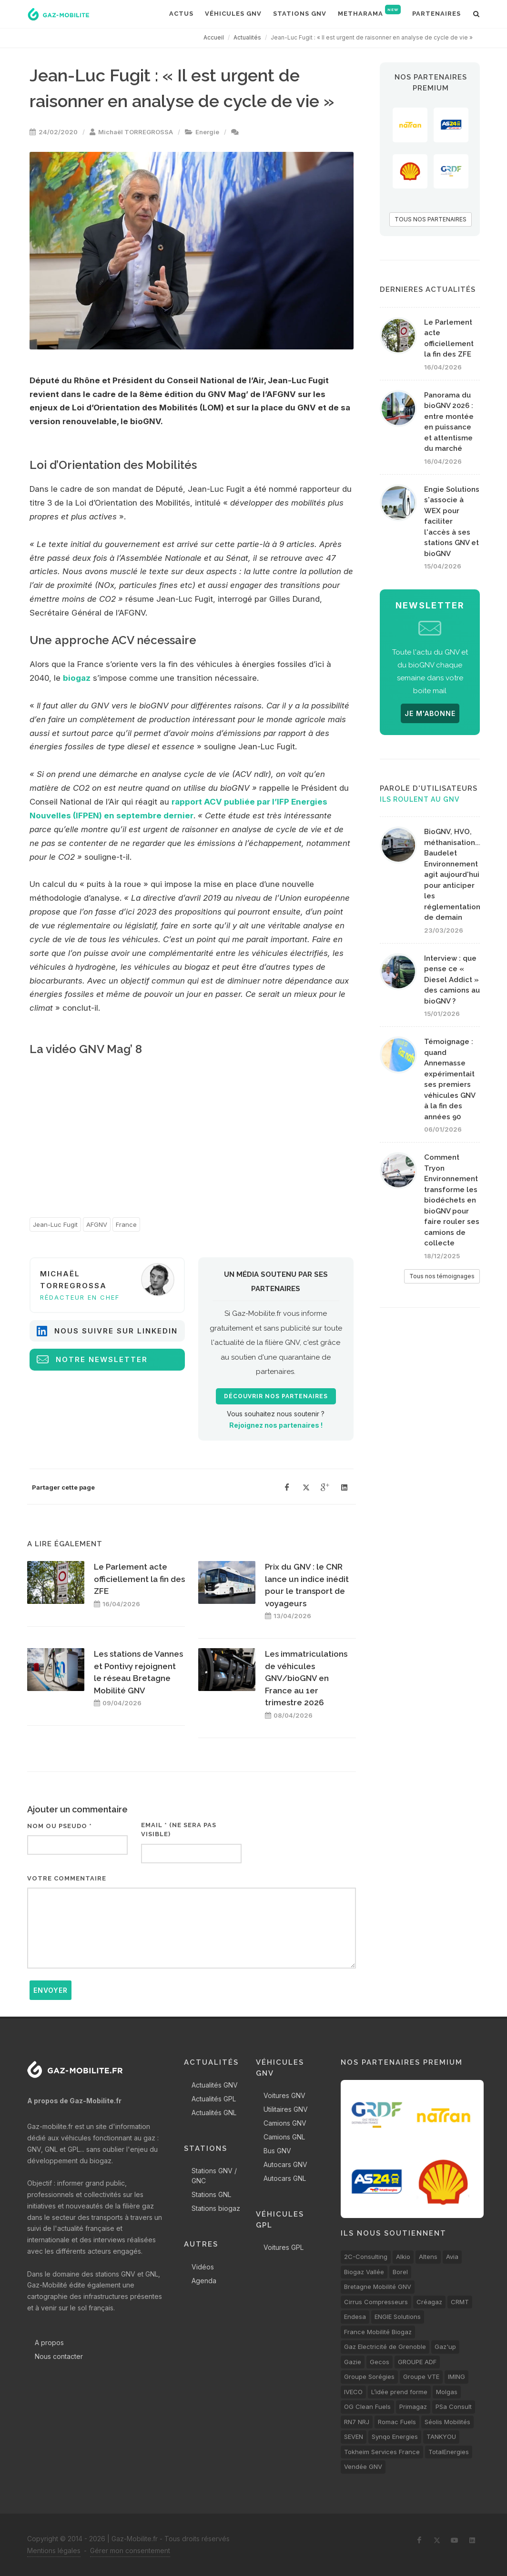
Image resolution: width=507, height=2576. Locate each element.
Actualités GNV (215, 2085)
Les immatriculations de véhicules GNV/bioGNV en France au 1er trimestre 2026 (306, 1678)
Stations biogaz (216, 2208)
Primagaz (413, 2406)
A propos (49, 2342)
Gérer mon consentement (130, 2550)
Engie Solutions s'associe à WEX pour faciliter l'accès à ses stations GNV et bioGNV (451, 521)
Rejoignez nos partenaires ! (276, 1425)
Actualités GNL (214, 2113)
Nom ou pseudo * (59, 1826)
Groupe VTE (421, 2376)
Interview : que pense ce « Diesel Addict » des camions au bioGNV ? (452, 979)
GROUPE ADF (417, 2362)
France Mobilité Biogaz (378, 2332)
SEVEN (353, 2436)
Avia (452, 2256)
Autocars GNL (285, 2178)
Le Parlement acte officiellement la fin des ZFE (139, 1579)
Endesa (355, 2316)
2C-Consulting (365, 2256)
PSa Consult (454, 2406)
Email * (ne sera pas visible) (178, 1829)
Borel (400, 2272)
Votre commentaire (66, 1878)
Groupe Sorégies (369, 2376)
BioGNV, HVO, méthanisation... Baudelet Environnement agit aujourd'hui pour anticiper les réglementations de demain (454, 874)
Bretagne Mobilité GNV (377, 2286)
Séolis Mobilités (447, 2422)
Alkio (403, 2256)
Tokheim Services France (382, 2452)
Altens (428, 2256)
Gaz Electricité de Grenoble (385, 2346)
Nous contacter (59, 2356)
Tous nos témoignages (442, 1276)
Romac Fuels (397, 2422)
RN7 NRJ (356, 2422)
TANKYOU (441, 2436)
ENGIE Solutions (398, 2316)
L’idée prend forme (399, 2392)
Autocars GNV (285, 2164)
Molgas (446, 2392)
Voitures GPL (284, 2247)
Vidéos (203, 2267)
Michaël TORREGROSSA (135, 132)
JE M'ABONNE (430, 713)
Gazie (352, 2362)
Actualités (247, 37)
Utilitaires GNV (286, 2109)
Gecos (379, 2362)
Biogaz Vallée (364, 2272)
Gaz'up (445, 2346)
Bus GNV (277, 2151)
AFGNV (96, 1224)
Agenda (204, 2281)
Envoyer (50, 1990)
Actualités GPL (214, 2099)
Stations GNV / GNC (214, 2176)
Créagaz (429, 2302)
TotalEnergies (448, 2452)
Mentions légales (54, 2550)
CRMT (460, 2302)
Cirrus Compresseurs (376, 2302)
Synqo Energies (395, 2436)
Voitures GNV (284, 2095)
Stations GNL (211, 2194)
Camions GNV (285, 2123)
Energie (207, 132)
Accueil (213, 37)
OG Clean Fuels (367, 2406)
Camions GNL (284, 2137)
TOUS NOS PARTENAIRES (430, 219)
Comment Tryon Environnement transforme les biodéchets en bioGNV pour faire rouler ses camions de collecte (451, 1200)
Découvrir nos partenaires (276, 1396)
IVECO (353, 2392)
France (126, 1224)
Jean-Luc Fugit (55, 1224)
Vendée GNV (363, 2466)
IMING (456, 2376)
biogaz (77, 678)
